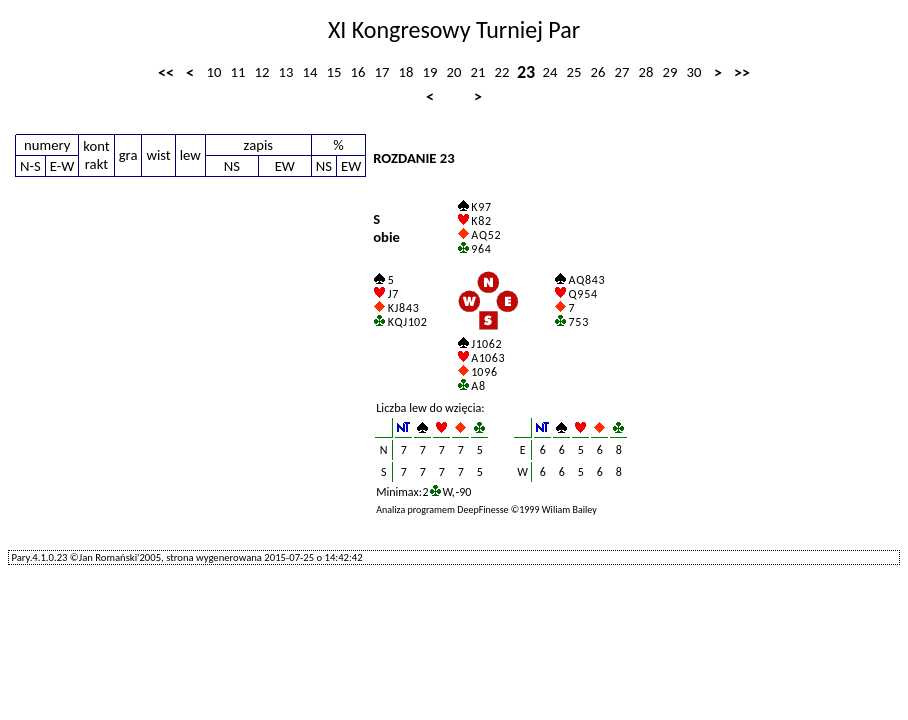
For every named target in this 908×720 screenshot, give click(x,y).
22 (502, 72)
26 (598, 72)
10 (214, 72)
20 (454, 72)
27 (622, 72)
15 (334, 72)
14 (310, 72)
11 (238, 72)
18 (406, 72)
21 (478, 72)
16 (358, 72)
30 (694, 72)
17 (382, 72)
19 (430, 72)
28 (646, 72)
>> (742, 72)
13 (286, 72)
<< (166, 72)
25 (574, 72)
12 (262, 72)
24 (550, 72)
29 (670, 72)
